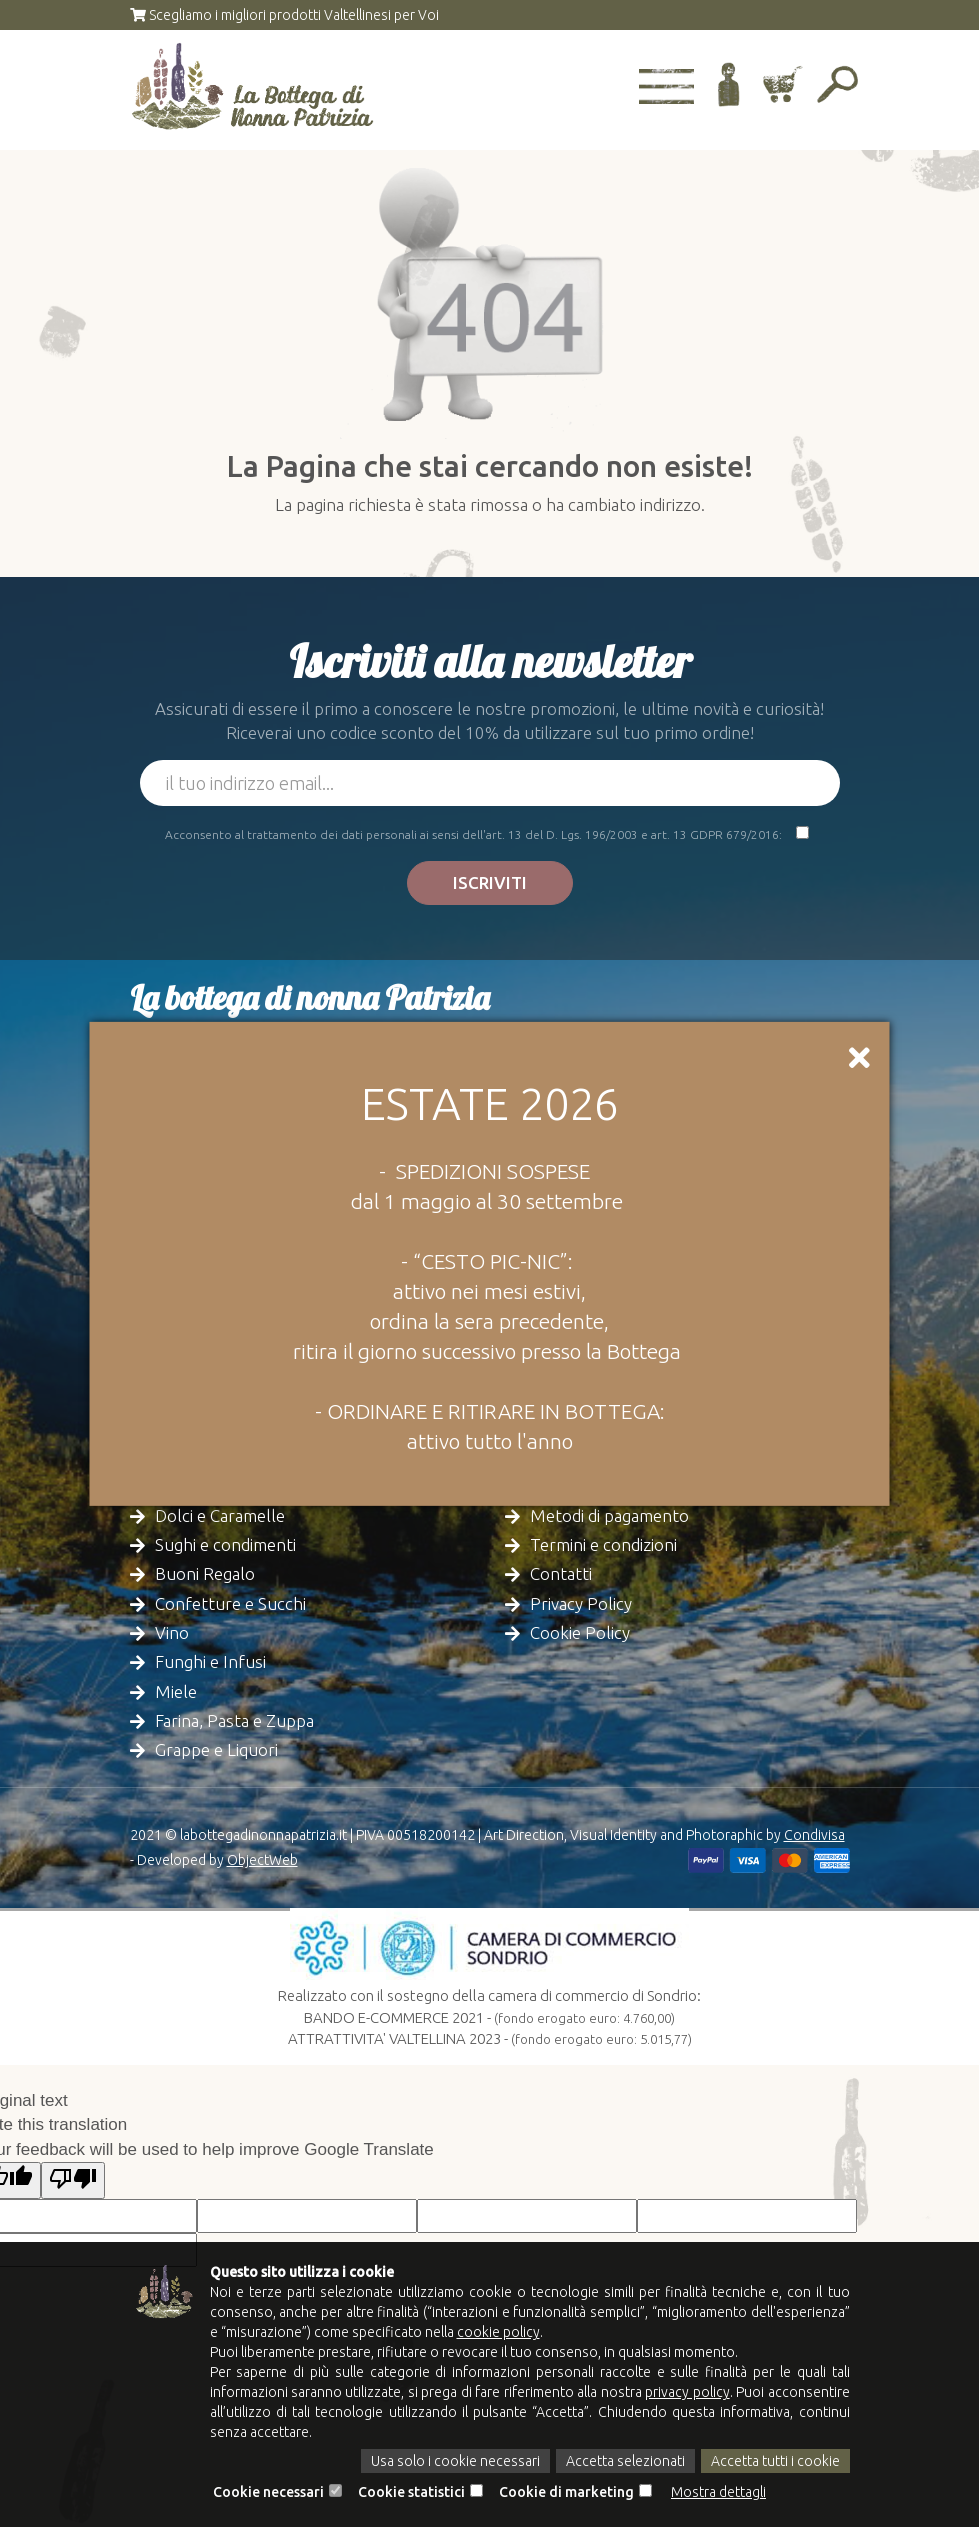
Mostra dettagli (718, 2492)
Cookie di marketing (566, 2492)
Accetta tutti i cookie (775, 2461)
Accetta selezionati (625, 2461)
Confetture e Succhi (230, 1603)
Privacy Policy (581, 1603)
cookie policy (498, 2332)
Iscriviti (490, 882)
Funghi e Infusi (210, 1661)
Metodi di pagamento (609, 1515)
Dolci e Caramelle (220, 1515)
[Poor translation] (73, 2180)
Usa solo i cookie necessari (455, 2461)
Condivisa (814, 1835)
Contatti (561, 1573)
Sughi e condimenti (225, 1544)
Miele (176, 1691)
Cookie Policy (580, 1632)
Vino (172, 1632)
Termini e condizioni (603, 1544)
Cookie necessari (268, 2492)
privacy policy (687, 2392)
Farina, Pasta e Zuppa (234, 1720)
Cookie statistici (411, 2492)
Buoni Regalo (205, 1573)
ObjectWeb (262, 1860)
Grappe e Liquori (216, 1749)
